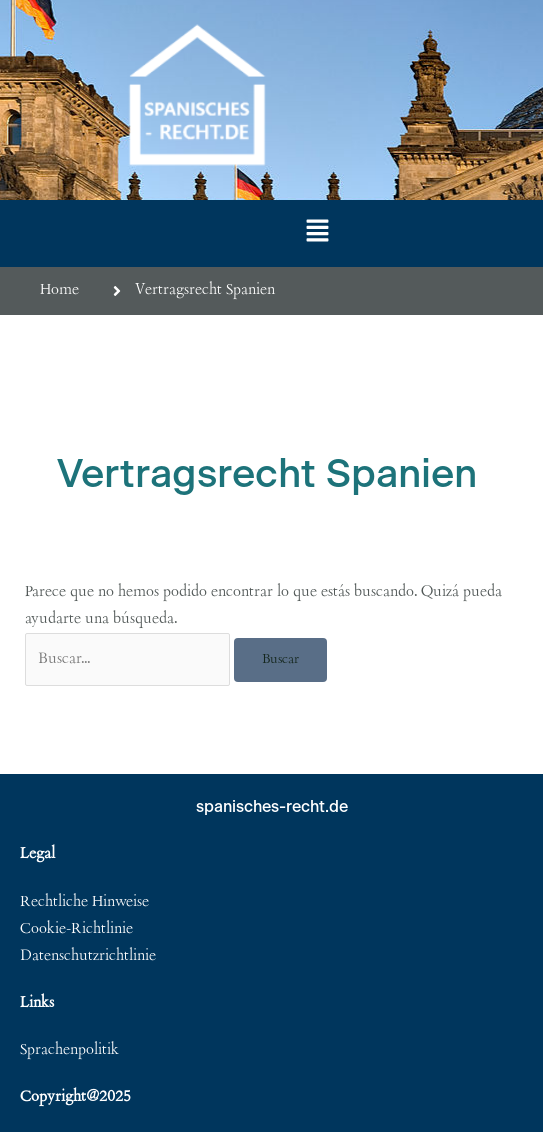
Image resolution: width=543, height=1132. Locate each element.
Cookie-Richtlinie (76, 929)
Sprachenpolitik (69, 1050)
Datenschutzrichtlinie (88, 956)
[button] (318, 233)
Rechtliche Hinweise (84, 902)
